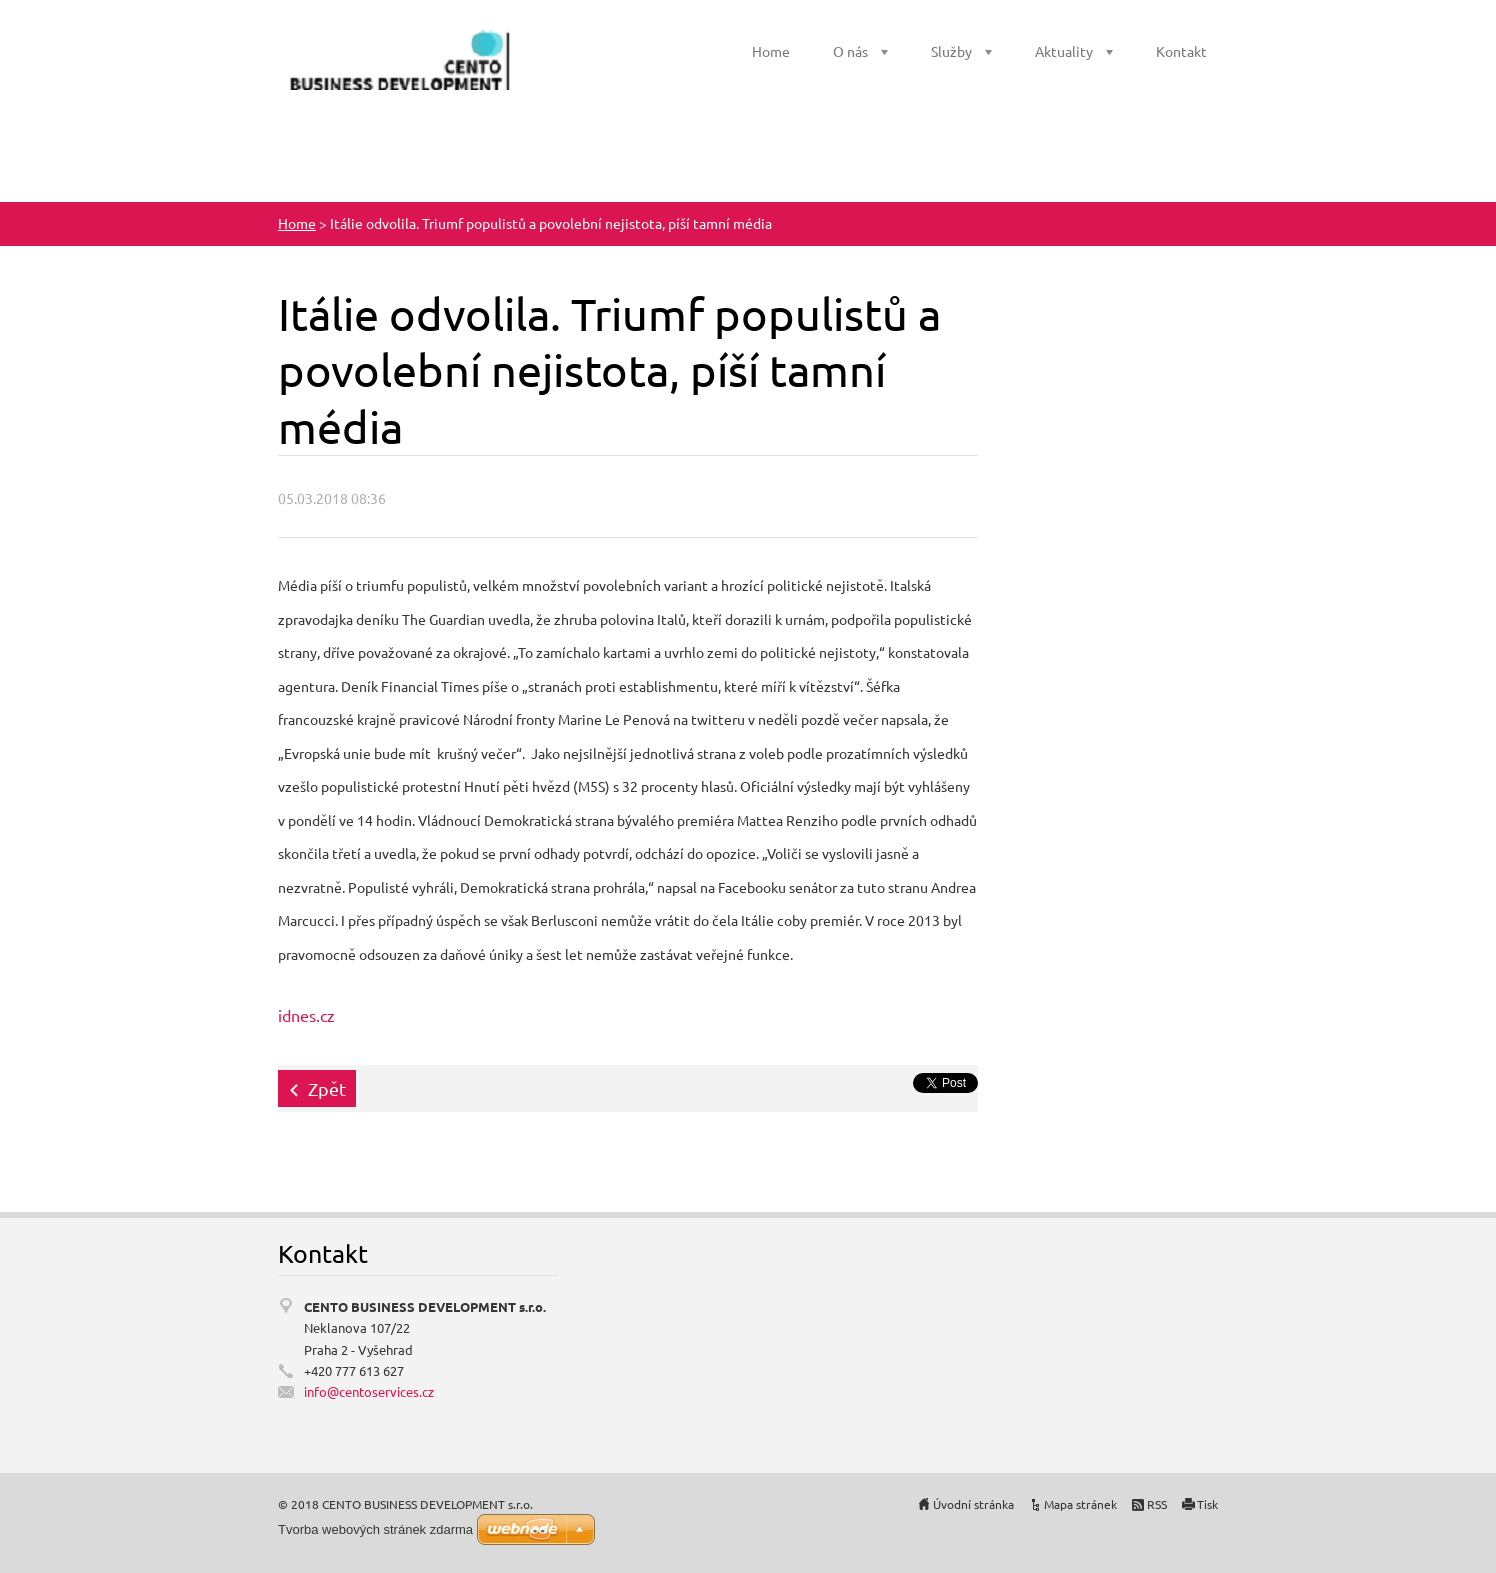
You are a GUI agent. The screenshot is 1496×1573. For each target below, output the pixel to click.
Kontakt (1181, 51)
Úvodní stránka (973, 1504)
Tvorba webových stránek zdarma (375, 1529)
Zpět (327, 1088)
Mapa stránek (1080, 1504)
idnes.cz (306, 1015)
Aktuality (1064, 51)
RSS (1157, 1504)
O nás (850, 51)
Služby (951, 51)
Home (771, 51)
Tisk (1207, 1504)
